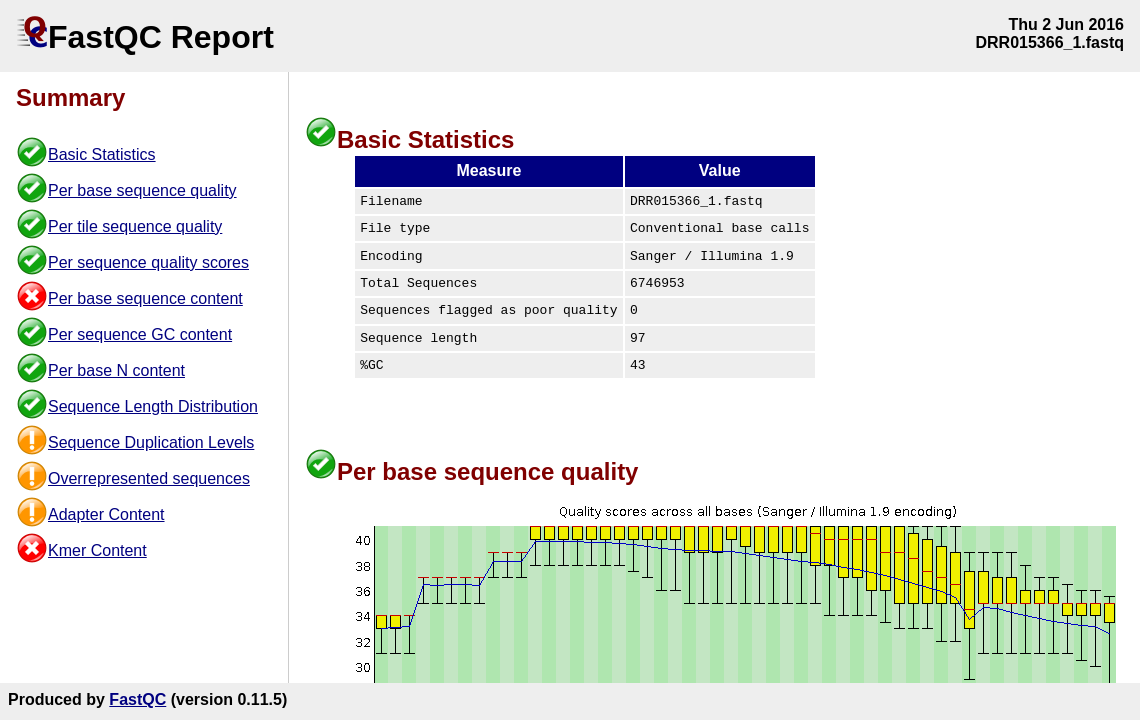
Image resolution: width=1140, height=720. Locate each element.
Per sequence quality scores (148, 262)
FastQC (137, 699)
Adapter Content (106, 514)
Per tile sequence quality (135, 226)
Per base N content (116, 370)
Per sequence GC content (140, 334)
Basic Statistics (102, 154)
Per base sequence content (145, 298)
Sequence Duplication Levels (151, 442)
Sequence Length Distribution (153, 406)
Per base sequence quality (142, 190)
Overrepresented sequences (149, 478)
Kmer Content (97, 550)
